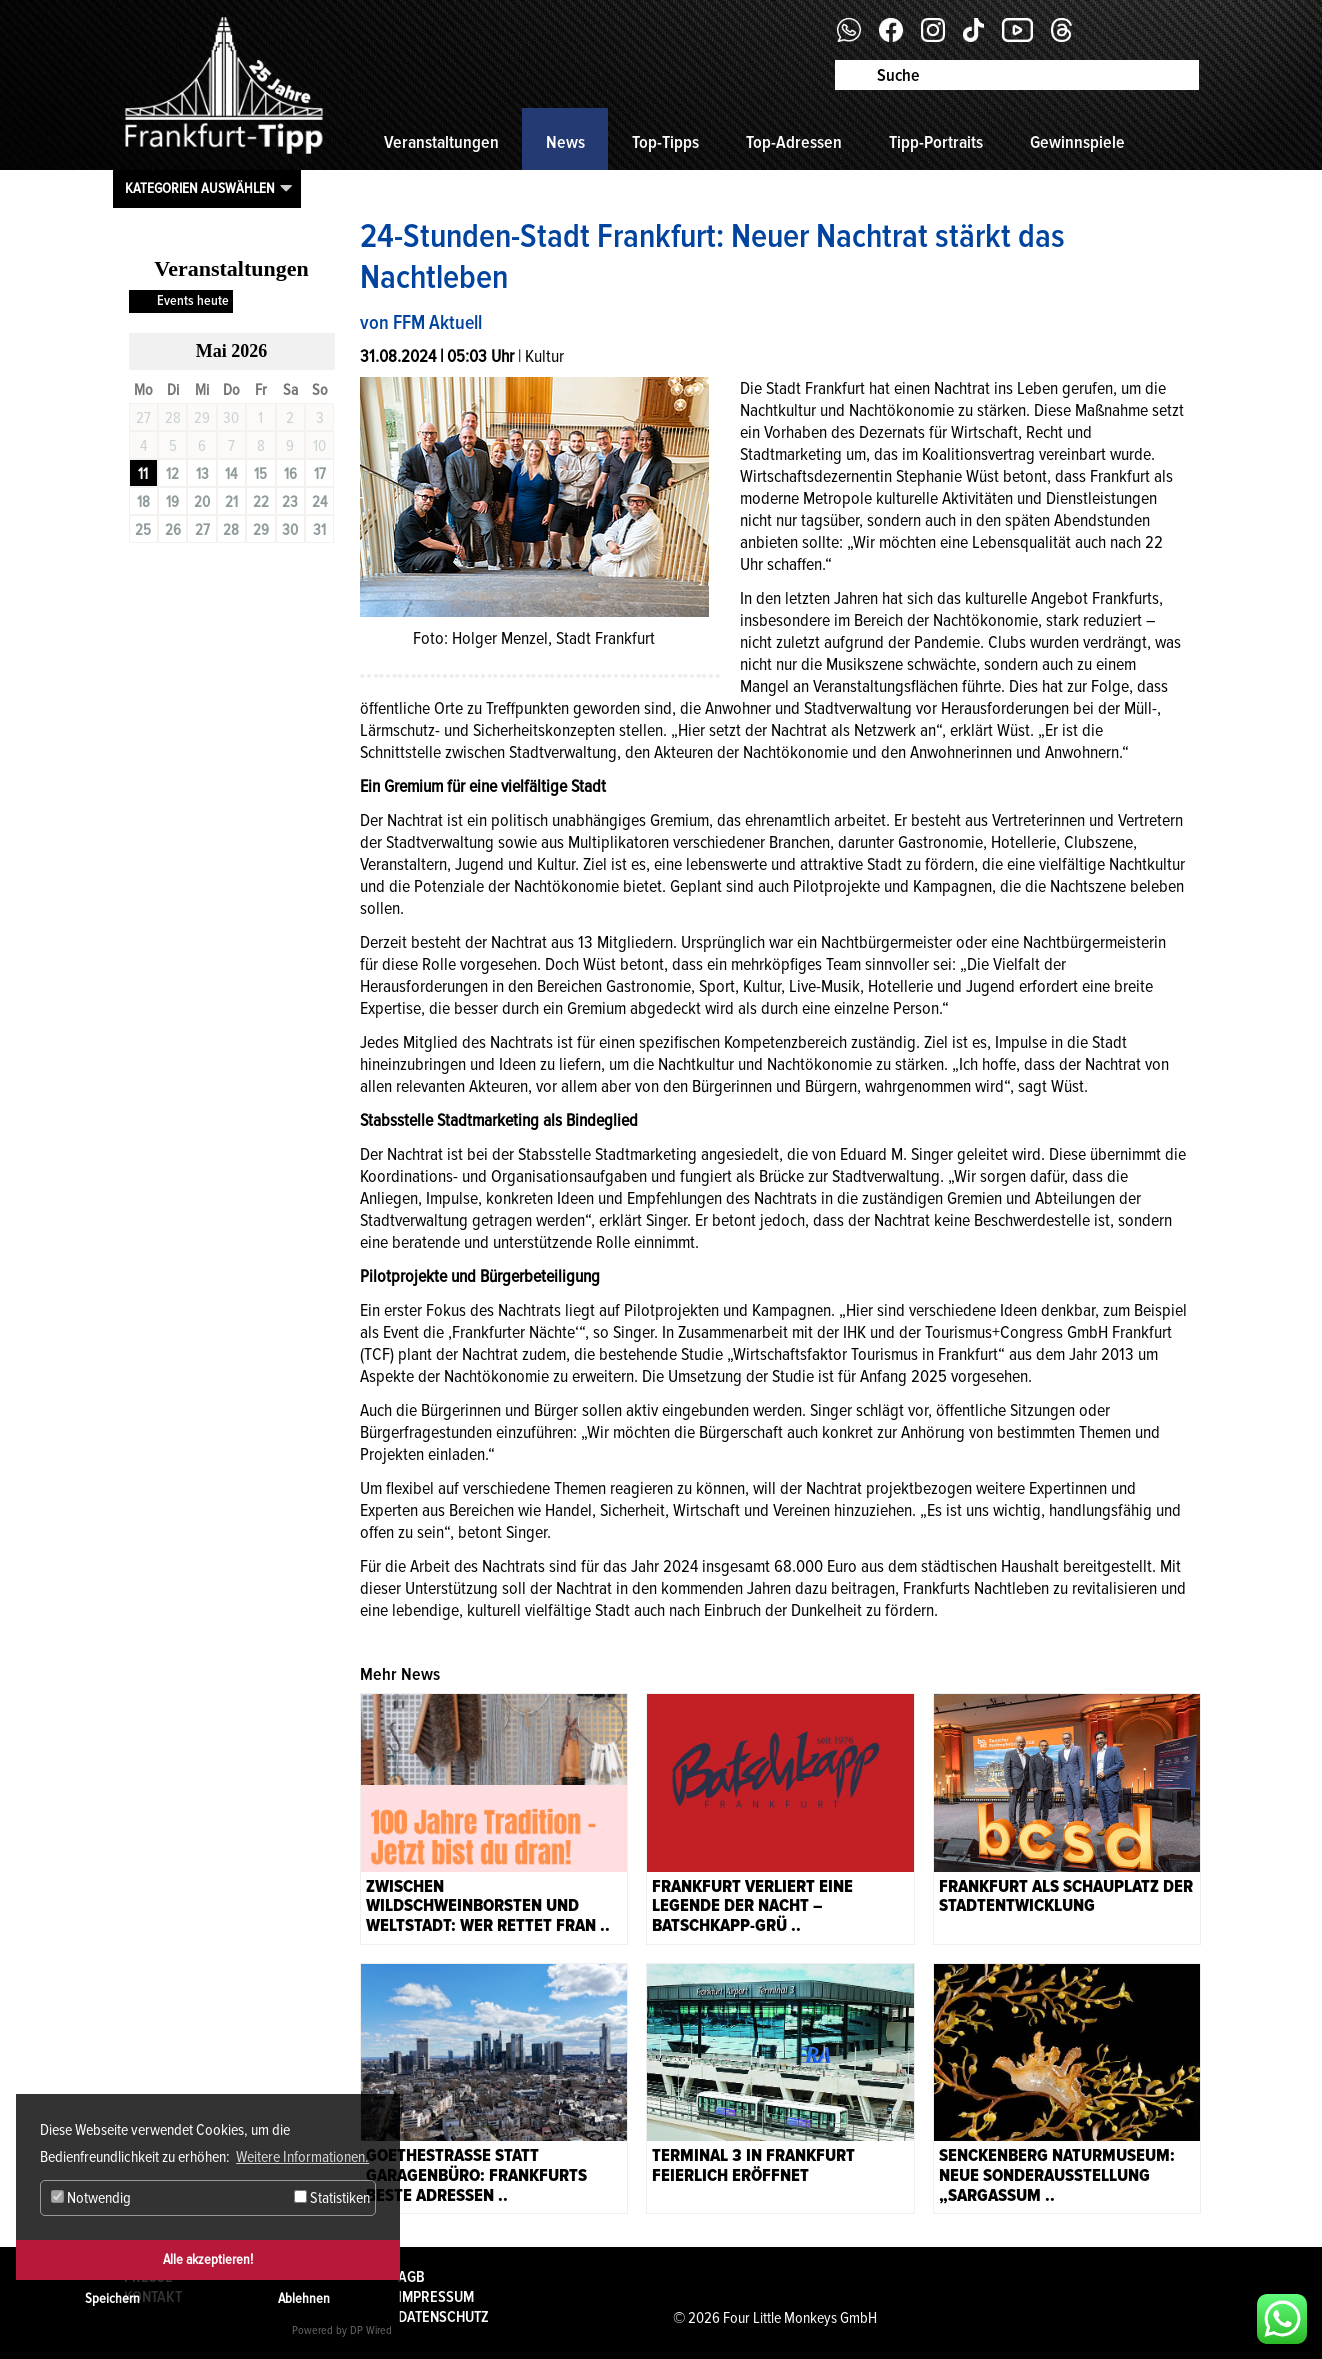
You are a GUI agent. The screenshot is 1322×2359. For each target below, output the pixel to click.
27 (202, 530)
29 (261, 530)
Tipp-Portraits (936, 142)
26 (173, 530)
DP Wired (371, 2330)
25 (143, 530)
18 (143, 502)
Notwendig (91, 2198)
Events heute (193, 300)
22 (261, 502)
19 (172, 502)
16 (290, 474)
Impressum (436, 2297)
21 (231, 502)
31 (319, 530)
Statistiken (332, 2198)
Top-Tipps (665, 142)
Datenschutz (443, 2317)
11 (143, 474)
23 (290, 502)
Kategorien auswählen (200, 188)
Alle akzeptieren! (208, 2259)
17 (320, 474)
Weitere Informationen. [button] (302, 2157)
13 (202, 474)
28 (231, 530)
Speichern (112, 2298)
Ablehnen (304, 2298)
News (565, 142)
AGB (411, 2277)
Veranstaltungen (441, 142)
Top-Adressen (794, 142)
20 (202, 502)
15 (260, 474)
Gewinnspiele (1077, 142)
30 (290, 530)
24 (319, 502)
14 (231, 474)
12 (172, 474)
